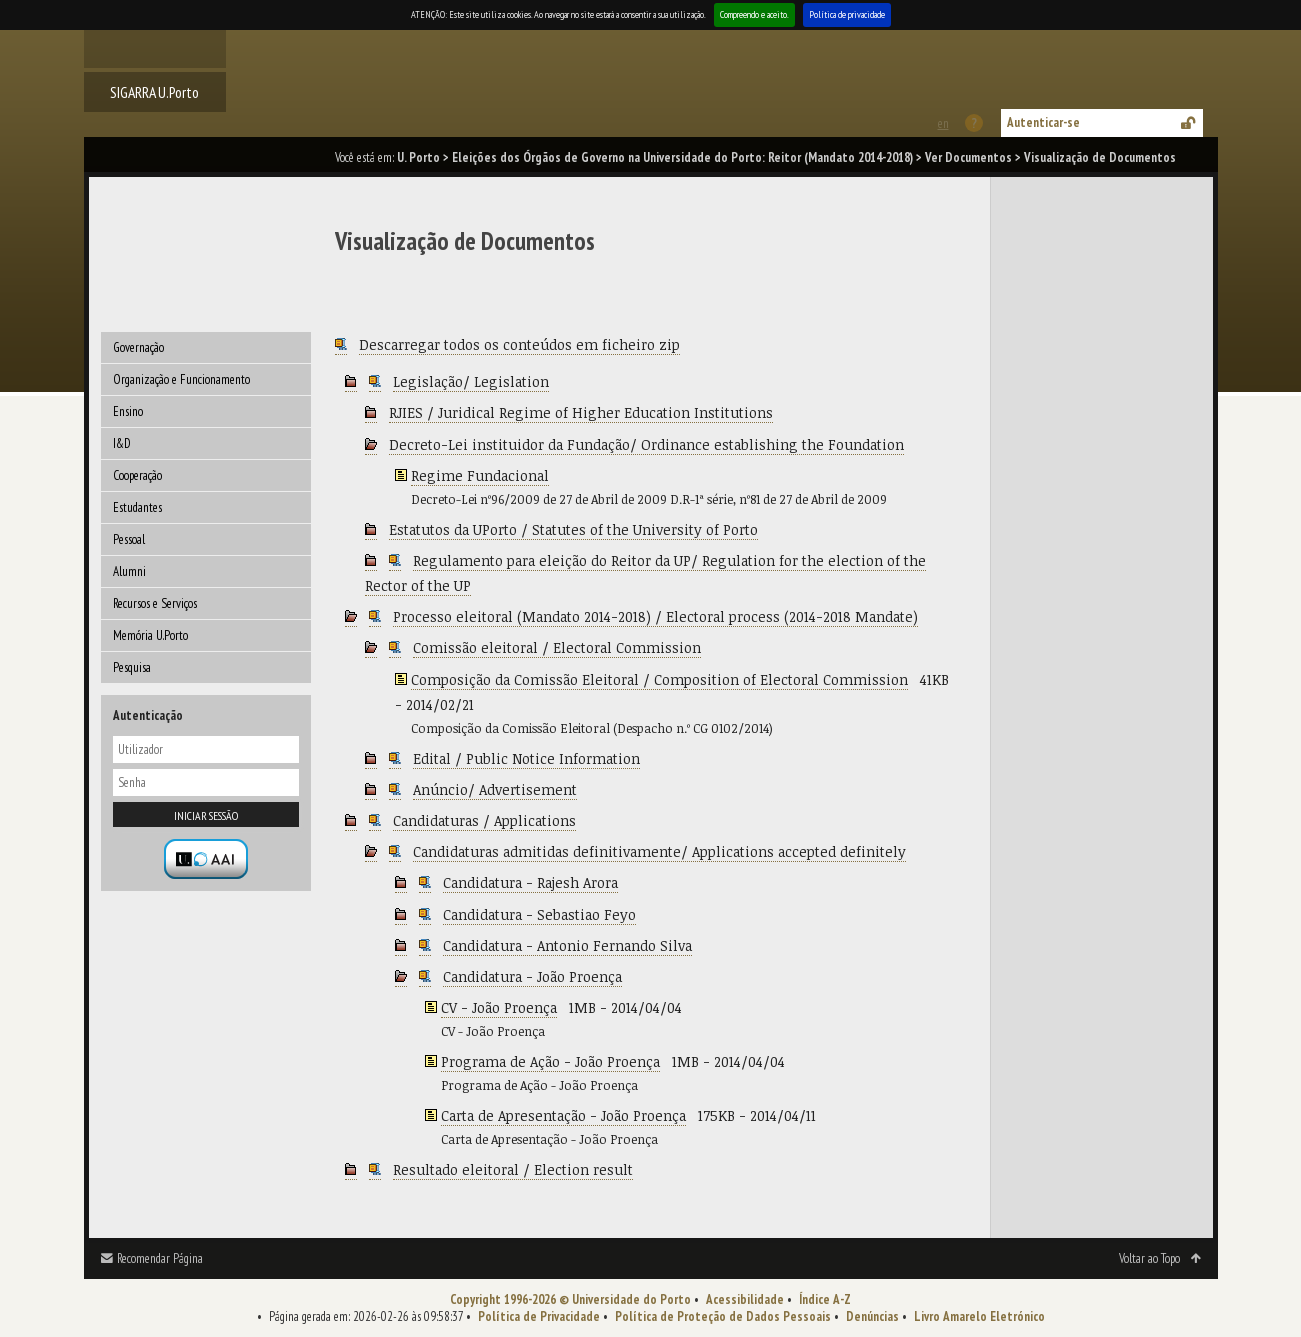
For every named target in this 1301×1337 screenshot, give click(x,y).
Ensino (128, 411)
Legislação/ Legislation (471, 381)
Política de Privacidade (539, 1316)
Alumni (129, 571)
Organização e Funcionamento (181, 379)
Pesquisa (132, 667)
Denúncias (872, 1316)
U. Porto (418, 157)
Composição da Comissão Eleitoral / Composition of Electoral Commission (659, 679)
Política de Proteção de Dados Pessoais (723, 1316)
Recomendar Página (160, 1258)
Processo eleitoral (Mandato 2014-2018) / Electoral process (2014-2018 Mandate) (655, 616)
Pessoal (129, 539)
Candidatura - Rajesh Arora (530, 882)
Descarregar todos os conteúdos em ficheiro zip (519, 344)
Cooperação (137, 475)
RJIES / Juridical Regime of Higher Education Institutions (581, 412)
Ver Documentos (968, 157)
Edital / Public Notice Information (526, 758)
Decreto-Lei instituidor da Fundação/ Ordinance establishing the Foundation (646, 444)
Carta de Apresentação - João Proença (563, 1115)
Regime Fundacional (480, 475)
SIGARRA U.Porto (154, 92)
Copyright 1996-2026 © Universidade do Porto (570, 1299)
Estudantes (137, 507)
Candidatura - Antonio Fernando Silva (567, 945)
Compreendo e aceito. (754, 14)
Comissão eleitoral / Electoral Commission (557, 647)
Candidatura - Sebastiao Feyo (539, 914)
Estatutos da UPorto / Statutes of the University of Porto (573, 529)
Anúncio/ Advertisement (495, 789)
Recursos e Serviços (155, 603)
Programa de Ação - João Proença (550, 1061)
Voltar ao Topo (1149, 1258)
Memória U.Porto (150, 635)
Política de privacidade (847, 14)
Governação (138, 347)
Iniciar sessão (206, 815)
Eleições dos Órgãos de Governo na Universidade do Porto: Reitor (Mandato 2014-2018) (682, 157)
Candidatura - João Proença (532, 976)
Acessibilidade (745, 1299)
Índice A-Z (825, 1299)
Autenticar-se (1043, 122)
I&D (122, 443)
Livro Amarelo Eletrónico (979, 1316)
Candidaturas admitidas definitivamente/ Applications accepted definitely (659, 851)
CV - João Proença (499, 1007)
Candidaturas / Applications (484, 820)
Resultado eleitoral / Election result (513, 1169)
